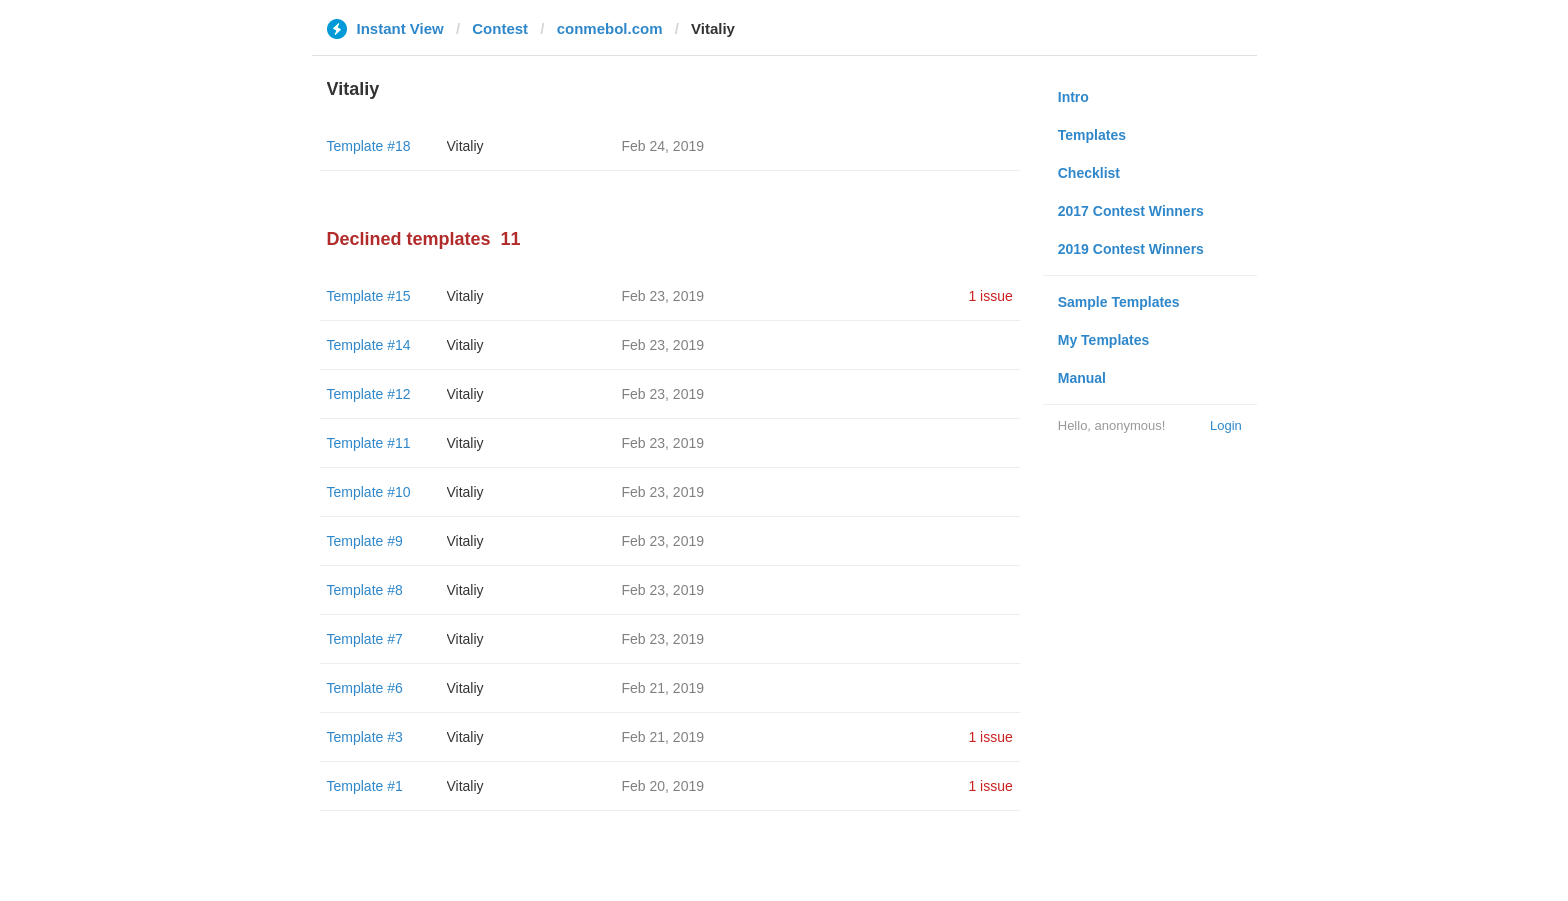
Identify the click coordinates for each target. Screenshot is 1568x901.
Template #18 (369, 146)
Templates (1092, 135)
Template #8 (365, 590)
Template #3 (365, 737)
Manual (1082, 378)
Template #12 (369, 394)
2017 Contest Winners (1131, 211)
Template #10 (369, 492)
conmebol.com (610, 28)
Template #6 (365, 688)
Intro (1073, 97)
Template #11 (369, 443)
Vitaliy (465, 146)
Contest (500, 28)
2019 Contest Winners (1131, 249)
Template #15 (369, 296)
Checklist (1089, 173)
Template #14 (369, 345)
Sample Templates (1119, 302)
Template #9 (365, 541)
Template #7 (365, 639)
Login (1226, 425)
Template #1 (365, 786)
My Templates (1104, 340)
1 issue (990, 296)
